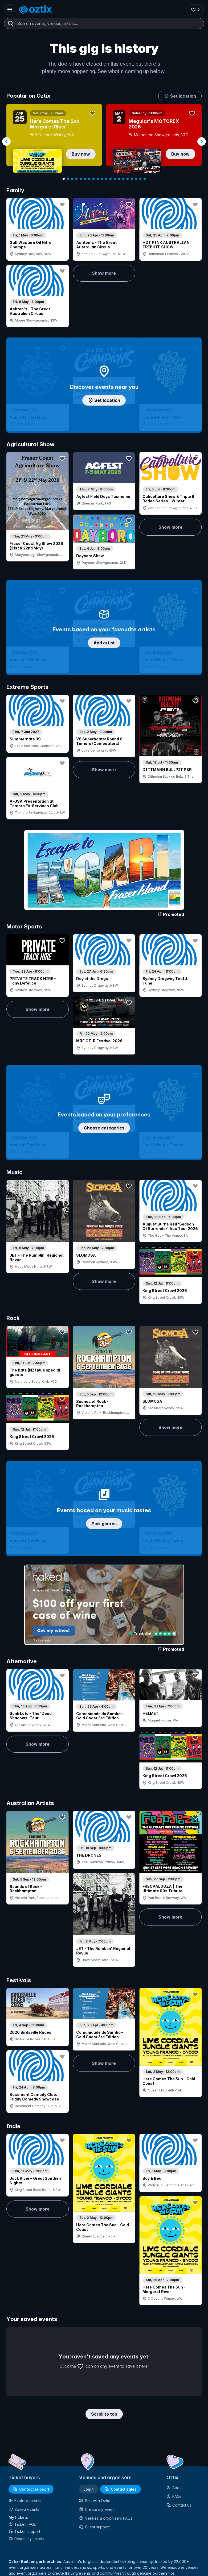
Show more (104, 273)
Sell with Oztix (94, 2500)
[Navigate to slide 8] (93, 179)
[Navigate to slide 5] (81, 179)
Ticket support (24, 2531)
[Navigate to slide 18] (136, 179)
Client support (94, 2527)
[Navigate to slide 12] (110, 179)
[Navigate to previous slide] (6, 141)
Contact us (178, 2505)
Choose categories (104, 1128)
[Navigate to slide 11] (106, 179)
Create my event (97, 2509)
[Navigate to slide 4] (76, 179)
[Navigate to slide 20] (144, 179)
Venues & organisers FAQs (105, 2518)
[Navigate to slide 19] (140, 179)
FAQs (174, 2496)
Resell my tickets (26, 2538)
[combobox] (104, 23)
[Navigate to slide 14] (119, 179)
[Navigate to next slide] (201, 141)
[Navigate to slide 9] (98, 179)
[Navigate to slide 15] (123, 179)
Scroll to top (104, 2414)
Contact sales (120, 2489)
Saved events (24, 2509)
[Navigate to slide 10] (102, 179)
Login (88, 2489)
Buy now (81, 154)
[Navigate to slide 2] (68, 179)
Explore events (25, 2500)
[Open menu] (9, 9)
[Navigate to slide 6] (85, 179)
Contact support (31, 2489)
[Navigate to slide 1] (64, 179)
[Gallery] (104, 141)
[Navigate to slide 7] (89, 179)
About (174, 2487)
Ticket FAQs (22, 2524)
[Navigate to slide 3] (72, 179)
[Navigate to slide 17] (132, 179)
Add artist (104, 642)
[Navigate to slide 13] (115, 179)
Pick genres (104, 1523)
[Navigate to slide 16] (127, 179)
